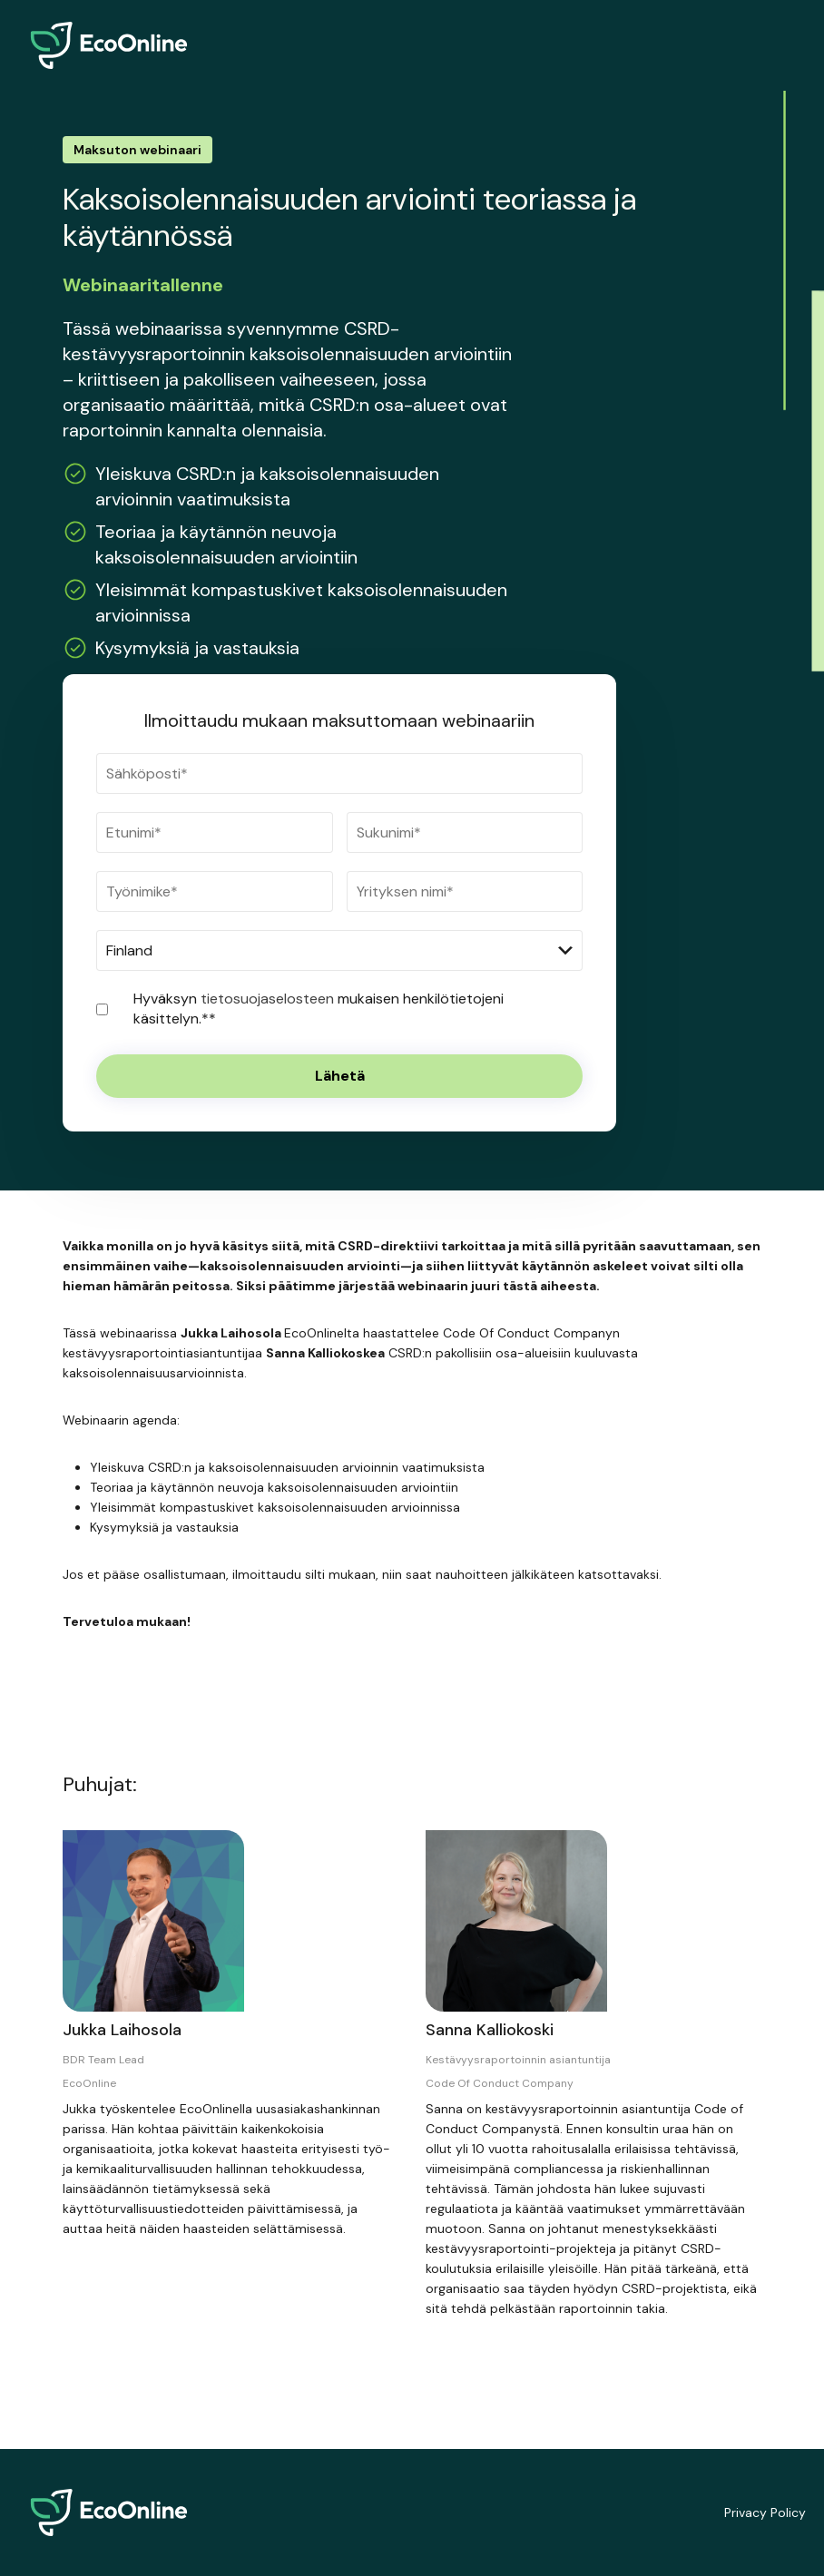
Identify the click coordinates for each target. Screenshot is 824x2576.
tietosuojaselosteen (269, 998)
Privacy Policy (765, 2512)
